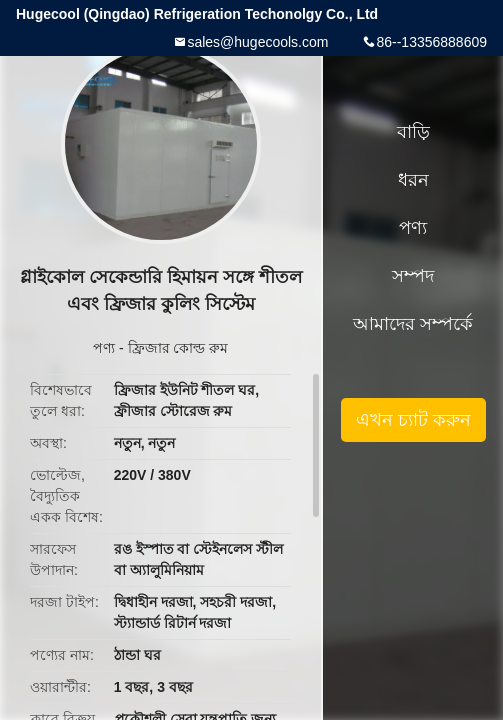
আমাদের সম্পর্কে (413, 324)
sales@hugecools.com (257, 42)
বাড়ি (413, 132)
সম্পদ (413, 276)
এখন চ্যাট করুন (413, 420)
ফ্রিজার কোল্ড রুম (178, 348)
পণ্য (104, 348)
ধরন (413, 180)
